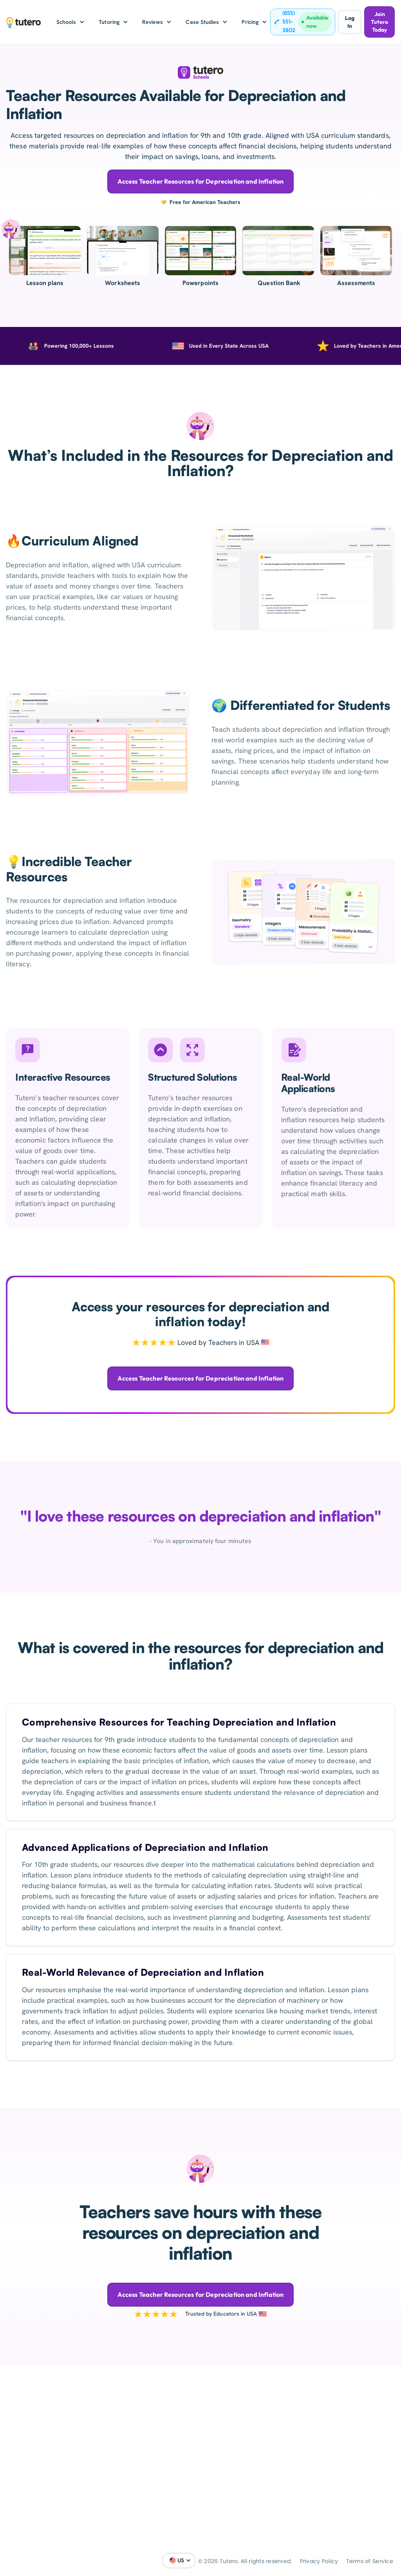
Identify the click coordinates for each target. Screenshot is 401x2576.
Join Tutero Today (379, 22)
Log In (349, 21)
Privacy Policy (319, 2561)
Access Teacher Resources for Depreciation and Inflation (200, 181)
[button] (70, 21)
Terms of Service (369, 2561)
